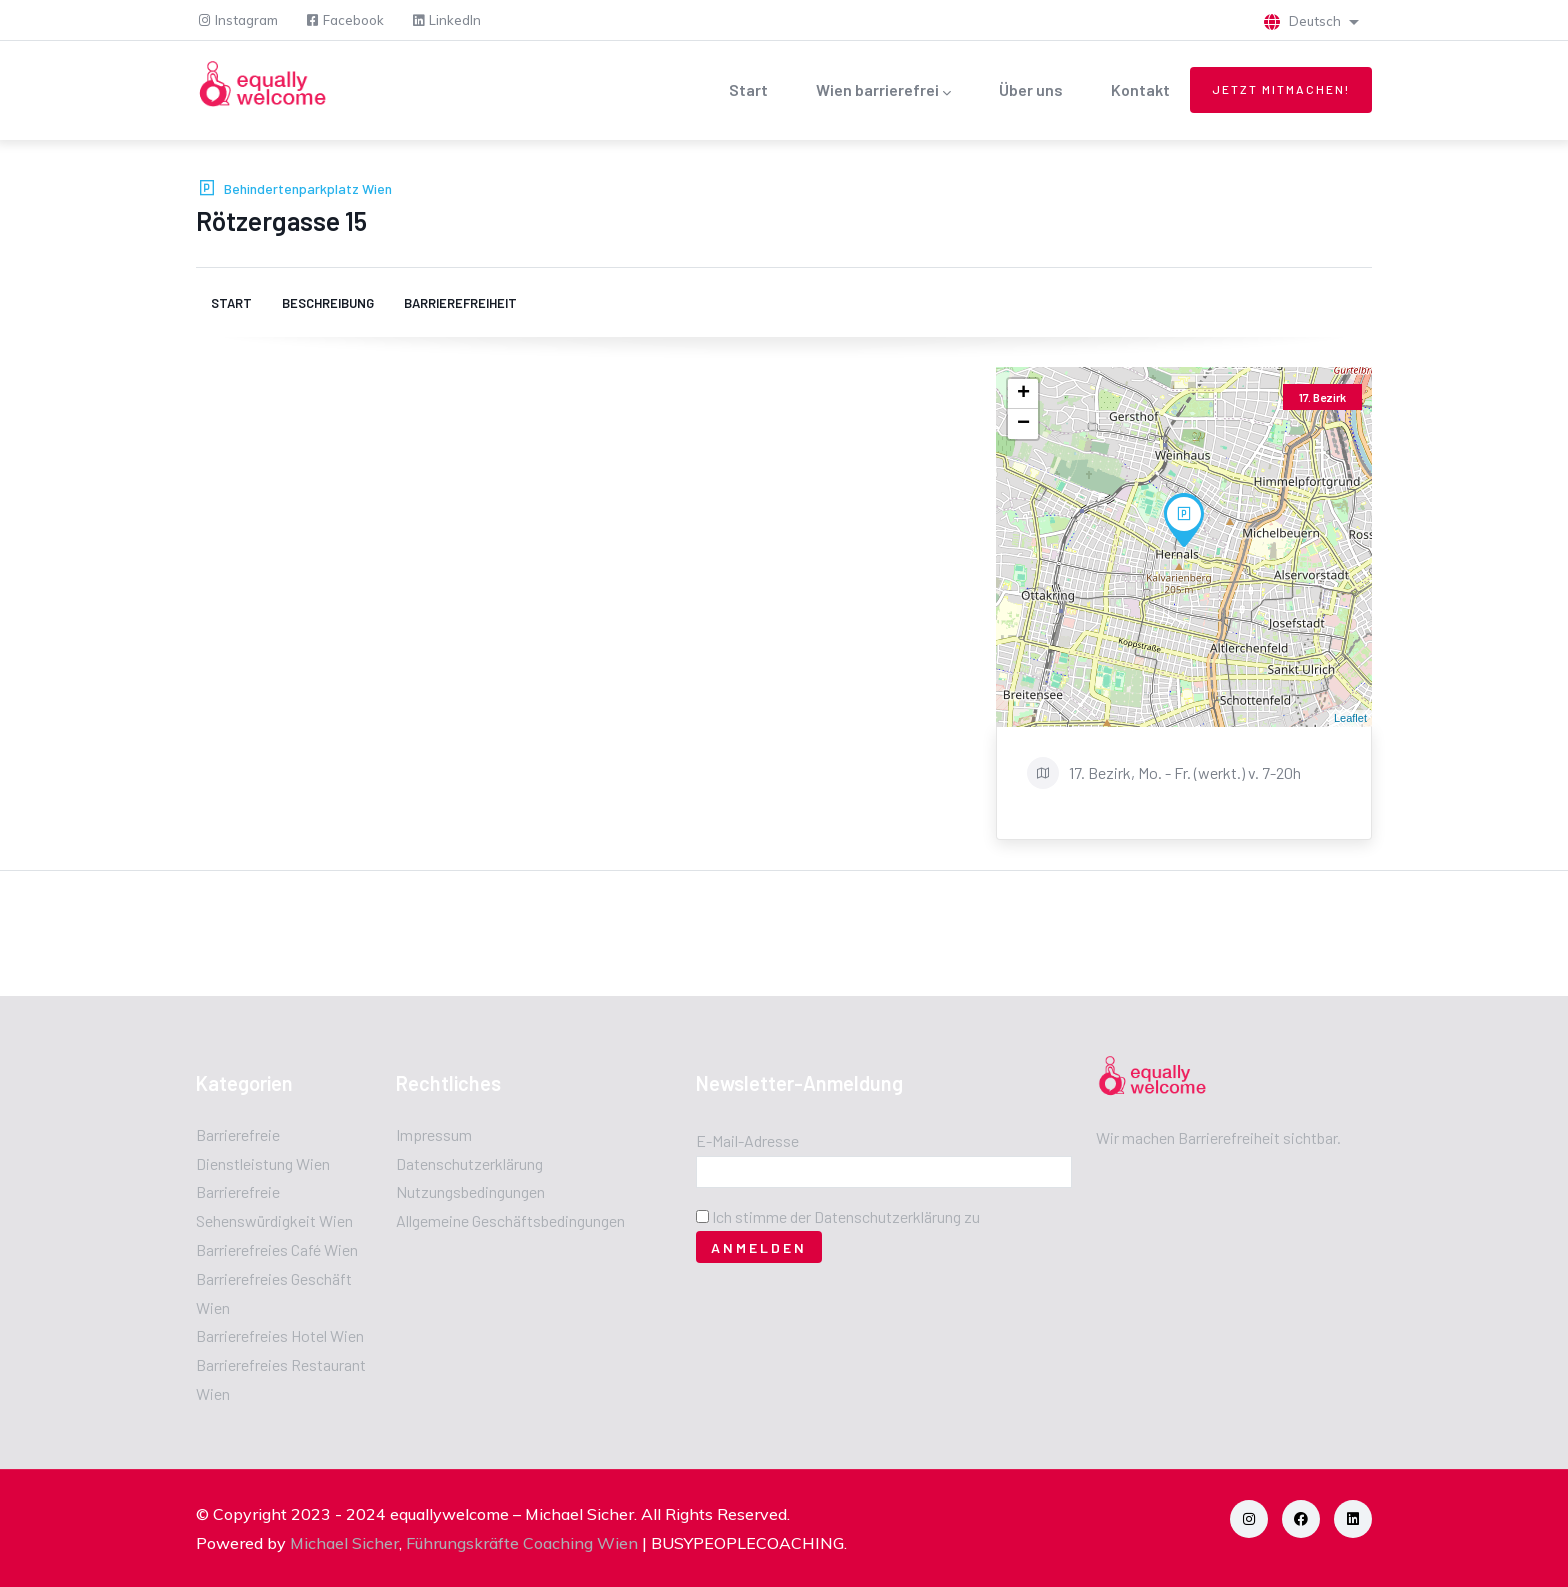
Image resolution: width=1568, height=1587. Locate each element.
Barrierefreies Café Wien (277, 1249)
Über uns (1031, 89)
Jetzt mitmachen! (1281, 89)
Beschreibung (328, 303)
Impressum (434, 1134)
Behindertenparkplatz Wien (308, 188)
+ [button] (1023, 394)
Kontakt (1140, 89)
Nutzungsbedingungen (470, 1191)
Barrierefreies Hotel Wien (280, 1335)
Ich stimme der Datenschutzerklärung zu (846, 1216)
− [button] (1023, 424)
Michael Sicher (344, 1543)
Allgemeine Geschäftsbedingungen (510, 1220)
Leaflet (1350, 718)
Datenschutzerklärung (469, 1163)
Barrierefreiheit (460, 303)
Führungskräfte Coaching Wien (522, 1543)
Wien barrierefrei (883, 91)
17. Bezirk (1322, 397)
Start (748, 89)
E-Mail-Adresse (747, 1140)
